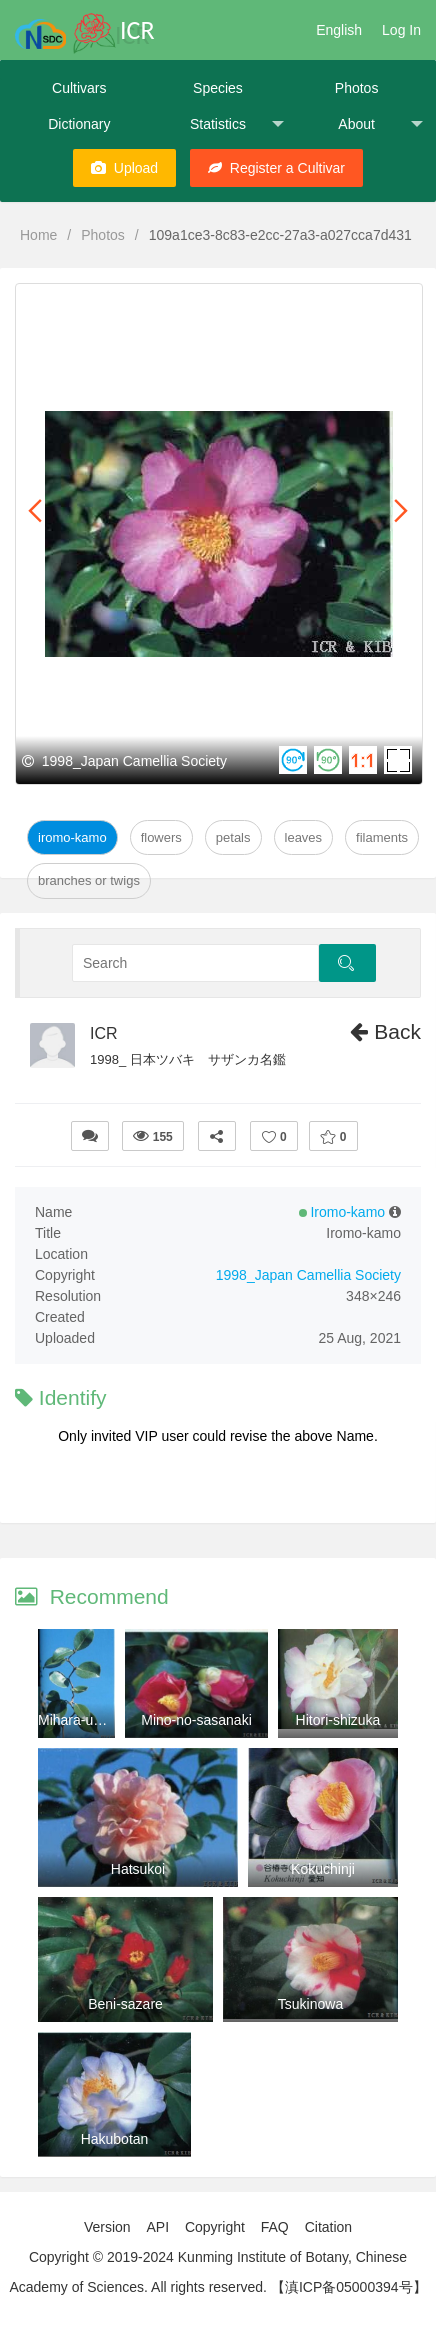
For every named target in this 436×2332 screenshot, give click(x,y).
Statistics (237, 124)
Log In (401, 30)
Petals (233, 837)
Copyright (215, 2227)
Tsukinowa (310, 2004)
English (339, 30)
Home (38, 235)
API (157, 2227)
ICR (104, 1033)
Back (385, 1031)
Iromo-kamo (72, 837)
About (380, 124)
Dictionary (79, 124)
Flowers (161, 837)
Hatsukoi (138, 1869)
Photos (357, 88)
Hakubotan (115, 2139)
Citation (328, 2227)
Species (218, 88)
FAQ (275, 2227)
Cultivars (79, 88)
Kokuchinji (323, 1869)
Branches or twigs (89, 880)
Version (107, 2227)
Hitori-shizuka (338, 1720)
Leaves (304, 837)
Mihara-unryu (79, 1720)
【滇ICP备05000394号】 (349, 2287)
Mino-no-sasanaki (196, 1720)
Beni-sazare (125, 2004)
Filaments (382, 837)
